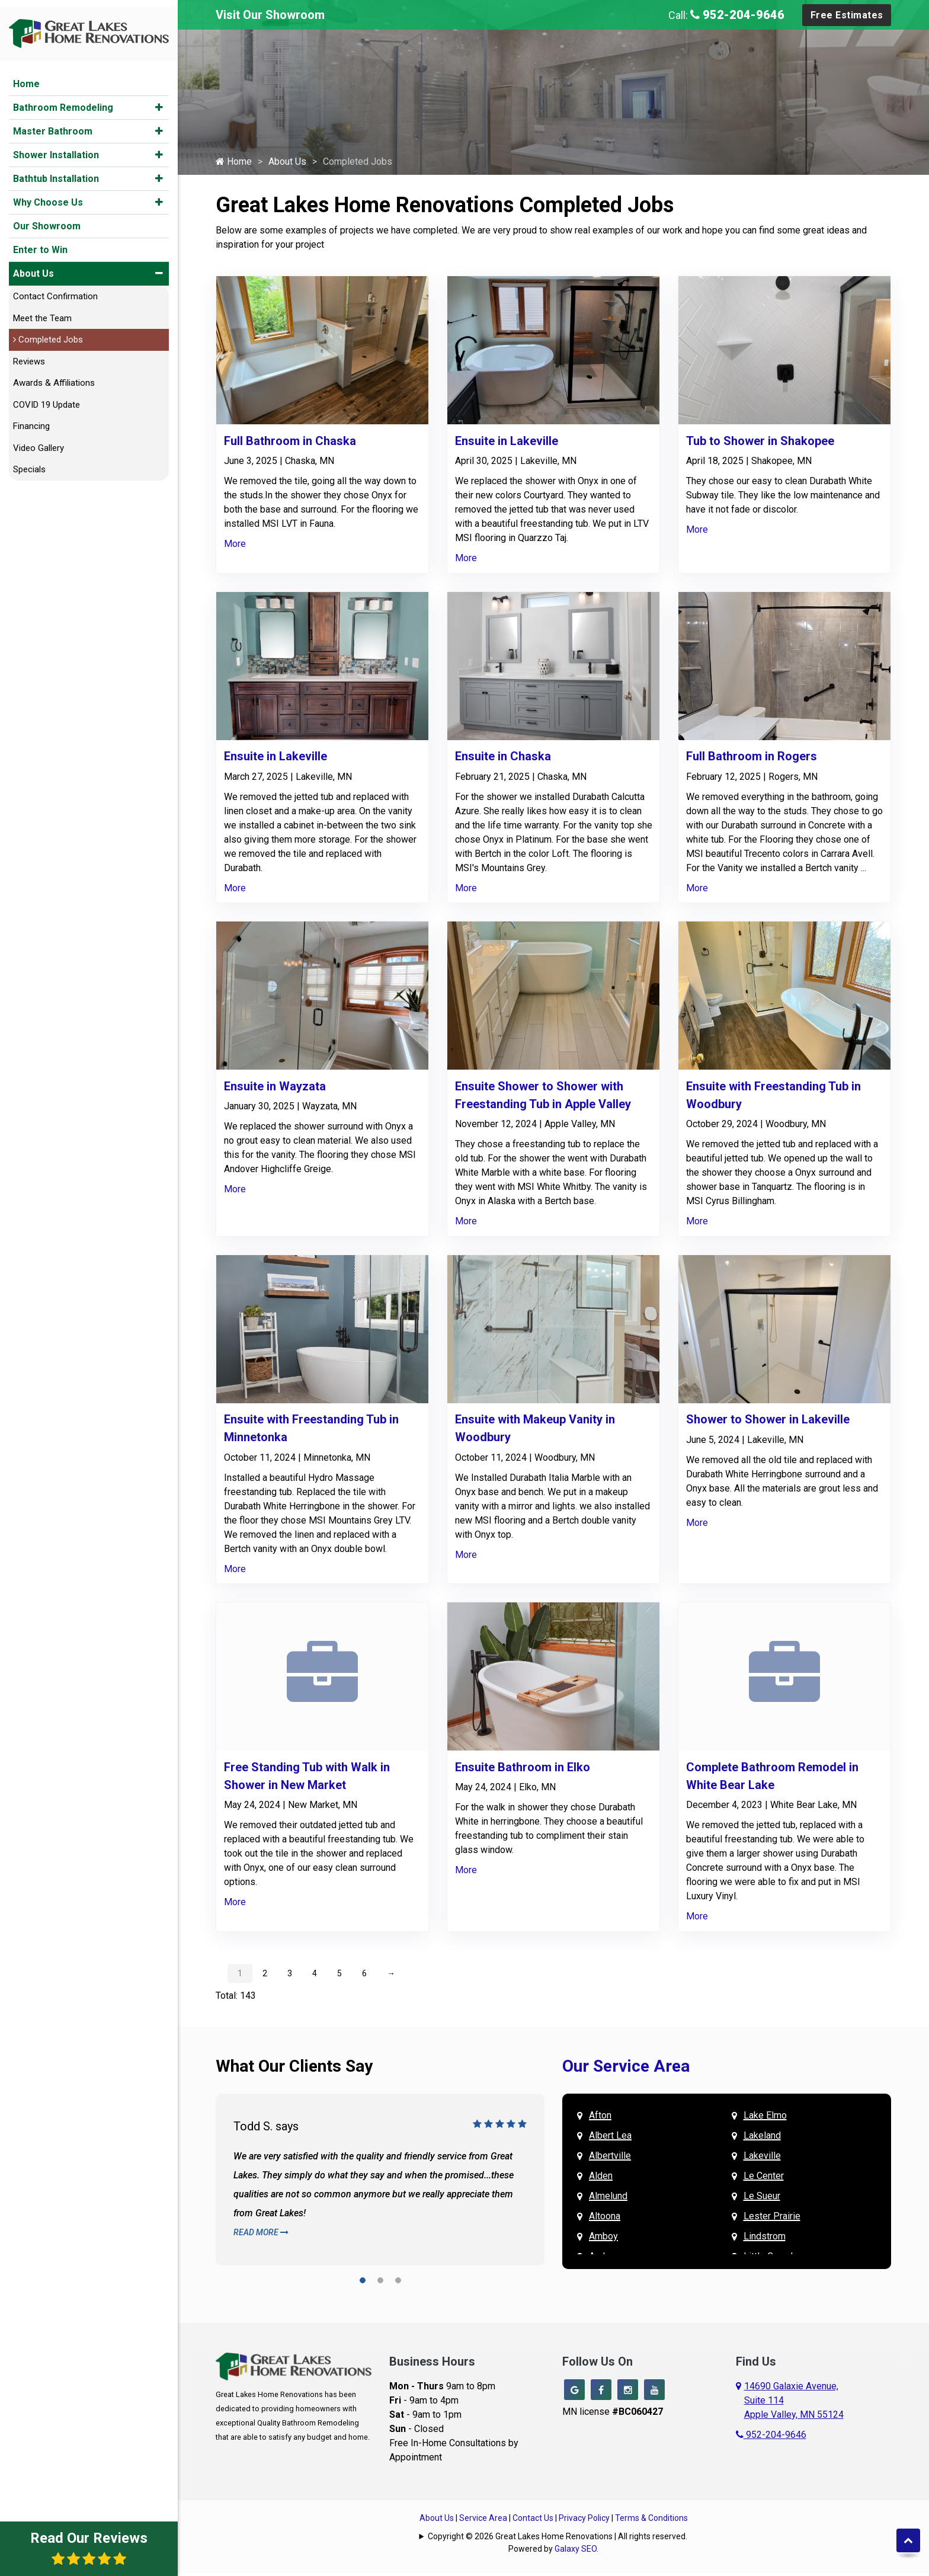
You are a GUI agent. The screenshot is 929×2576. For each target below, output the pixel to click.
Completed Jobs (48, 332)
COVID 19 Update (46, 397)
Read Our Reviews (89, 2548)
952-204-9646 (737, 15)
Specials (29, 462)
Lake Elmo (765, 2118)
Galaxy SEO (576, 2551)
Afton (600, 2118)
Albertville (610, 2158)
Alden (601, 2178)
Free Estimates (847, 15)
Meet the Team (42, 311)
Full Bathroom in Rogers (751, 759)
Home (26, 76)
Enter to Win (40, 242)
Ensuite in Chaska (503, 759)
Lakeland (762, 2138)
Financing (31, 419)
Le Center (764, 2178)
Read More (261, 2235)
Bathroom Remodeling (63, 100)
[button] (159, 100)
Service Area (483, 2521)
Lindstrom (765, 2239)
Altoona (604, 2219)
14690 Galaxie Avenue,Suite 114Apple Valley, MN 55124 (794, 2403)
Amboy (603, 2239)
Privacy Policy (584, 2521)
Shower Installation (56, 147)
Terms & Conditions (651, 2521)
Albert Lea (610, 2138)
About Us (33, 266)
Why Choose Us (48, 195)
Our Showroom (47, 219)
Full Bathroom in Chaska (290, 444)
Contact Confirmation (55, 289)
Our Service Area (626, 2069)
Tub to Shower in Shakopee (760, 444)
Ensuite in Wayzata (275, 1089)
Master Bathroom (52, 124)
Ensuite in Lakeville (506, 444)
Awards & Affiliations (54, 375)
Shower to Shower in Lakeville (768, 1422)
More (235, 546)
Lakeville (762, 2158)
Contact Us (532, 2521)
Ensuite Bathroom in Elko (522, 1770)
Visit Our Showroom (270, 15)
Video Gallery (38, 441)
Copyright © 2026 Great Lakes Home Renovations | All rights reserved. (557, 2539)
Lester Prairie (772, 2219)
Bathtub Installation (56, 171)
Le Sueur (762, 2198)
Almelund (608, 2198)
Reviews (29, 354)
